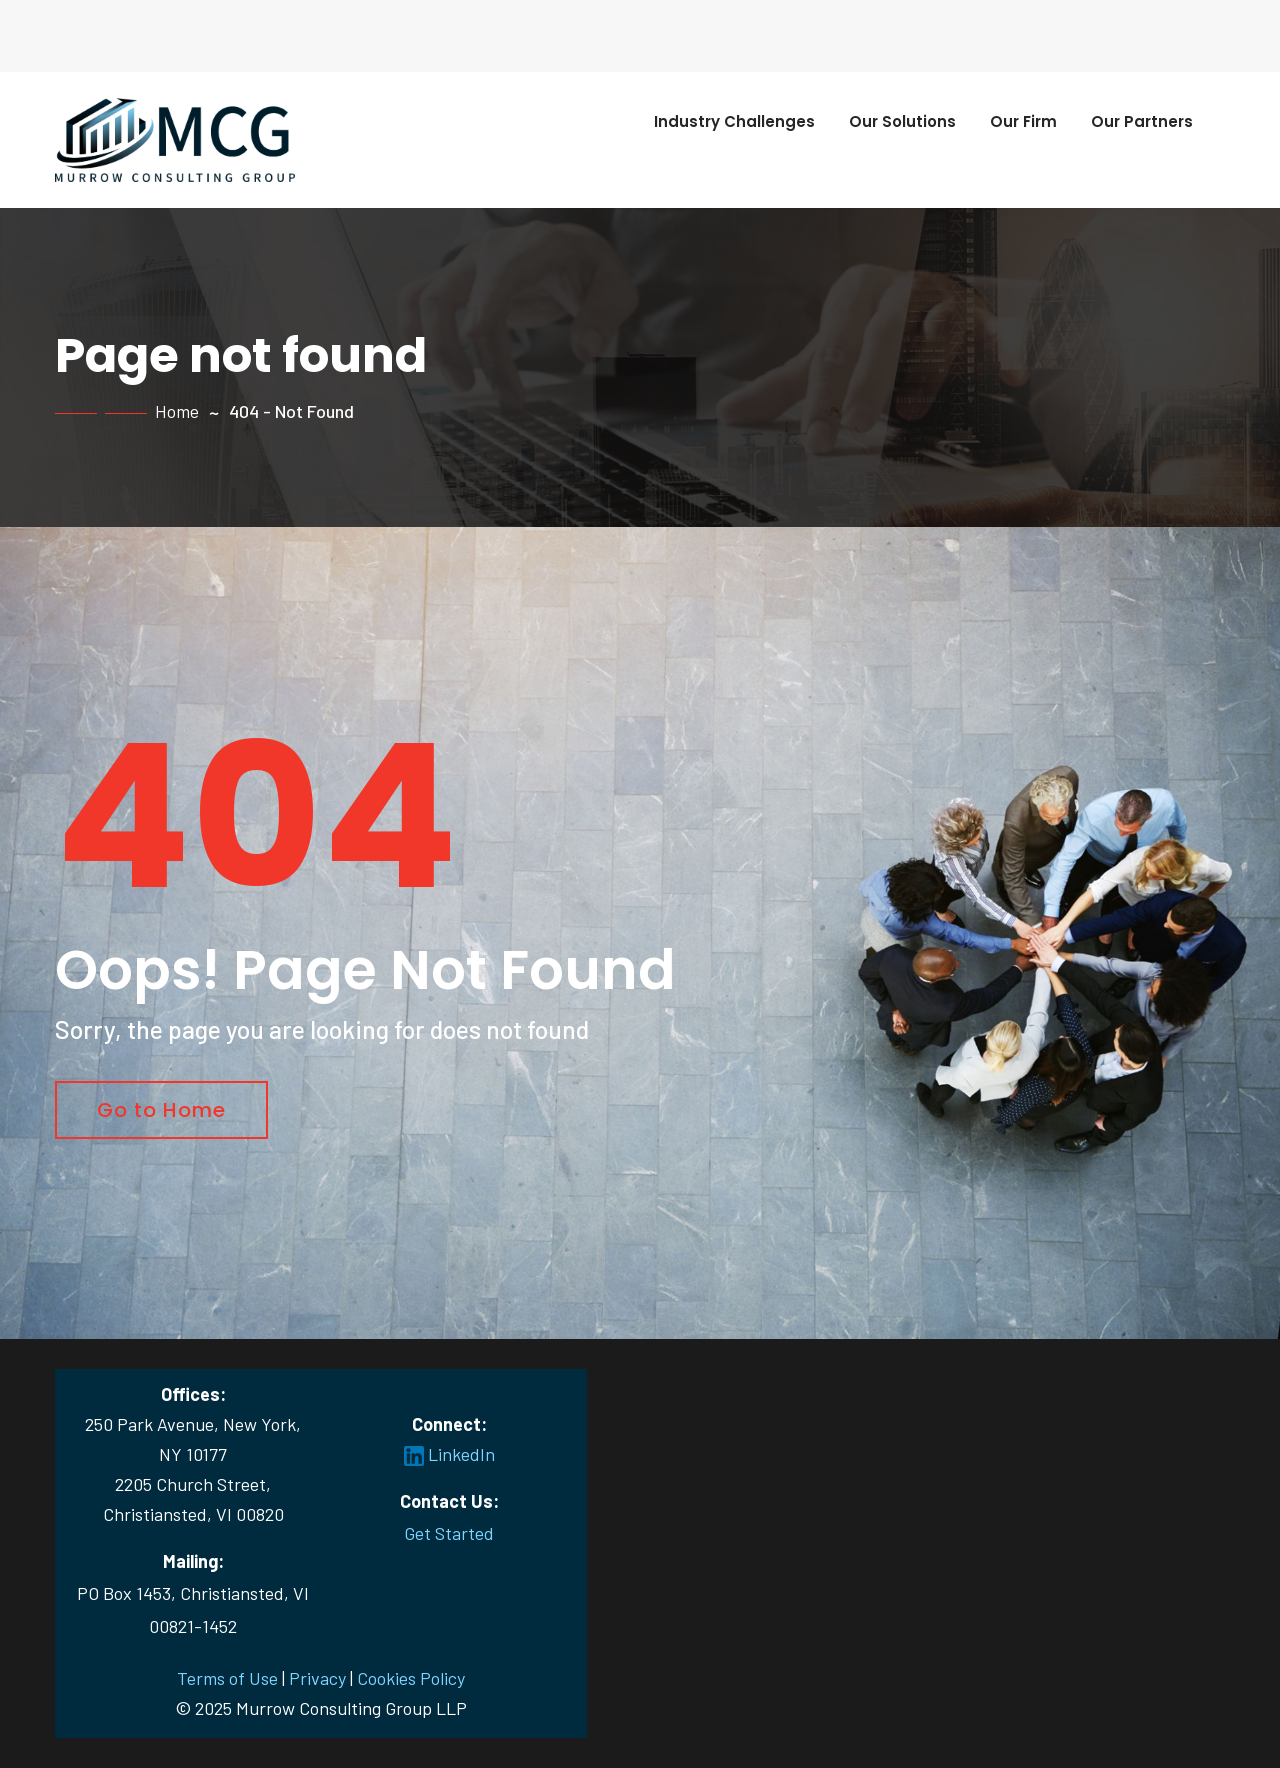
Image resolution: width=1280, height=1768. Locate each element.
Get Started (449, 1533)
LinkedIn (449, 1454)
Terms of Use (227, 1678)
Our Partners (1142, 121)
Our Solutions (902, 121)
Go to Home (161, 1110)
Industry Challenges (734, 121)
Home (177, 411)
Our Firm (1023, 121)
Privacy (317, 1678)
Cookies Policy (411, 1678)
